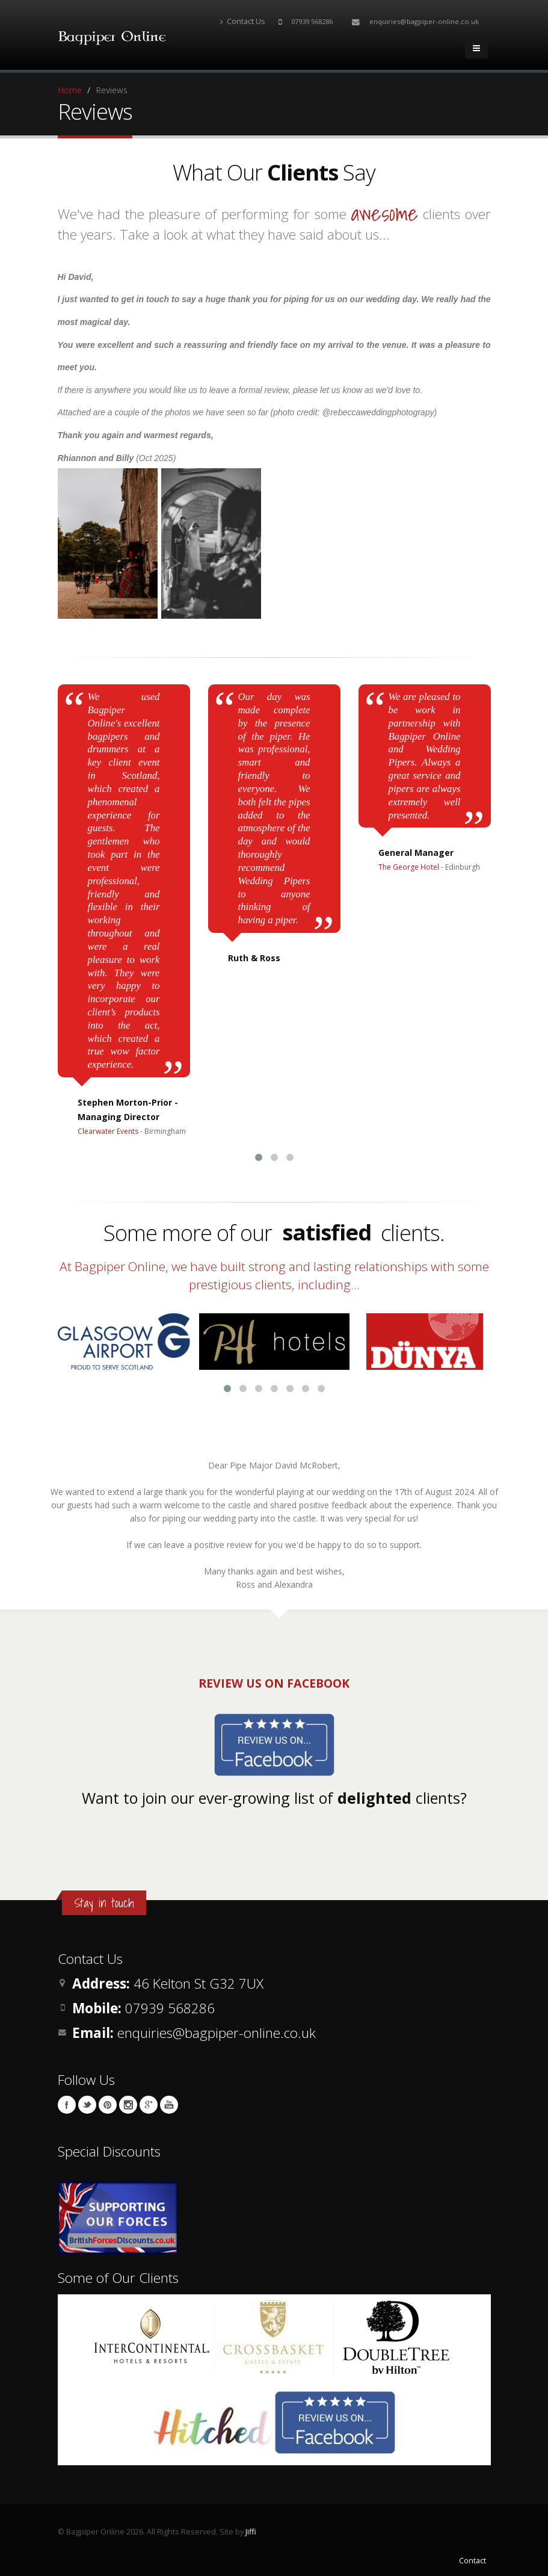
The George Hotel (408, 867)
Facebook (67, 2105)
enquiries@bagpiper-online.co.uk (424, 21)
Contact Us (242, 21)
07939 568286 (312, 21)
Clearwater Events (108, 1131)
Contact (472, 2561)
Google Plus (149, 2105)
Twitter (87, 2105)
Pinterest (108, 2105)
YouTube (169, 2105)
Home (70, 90)
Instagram (128, 2105)
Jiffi (250, 2532)
